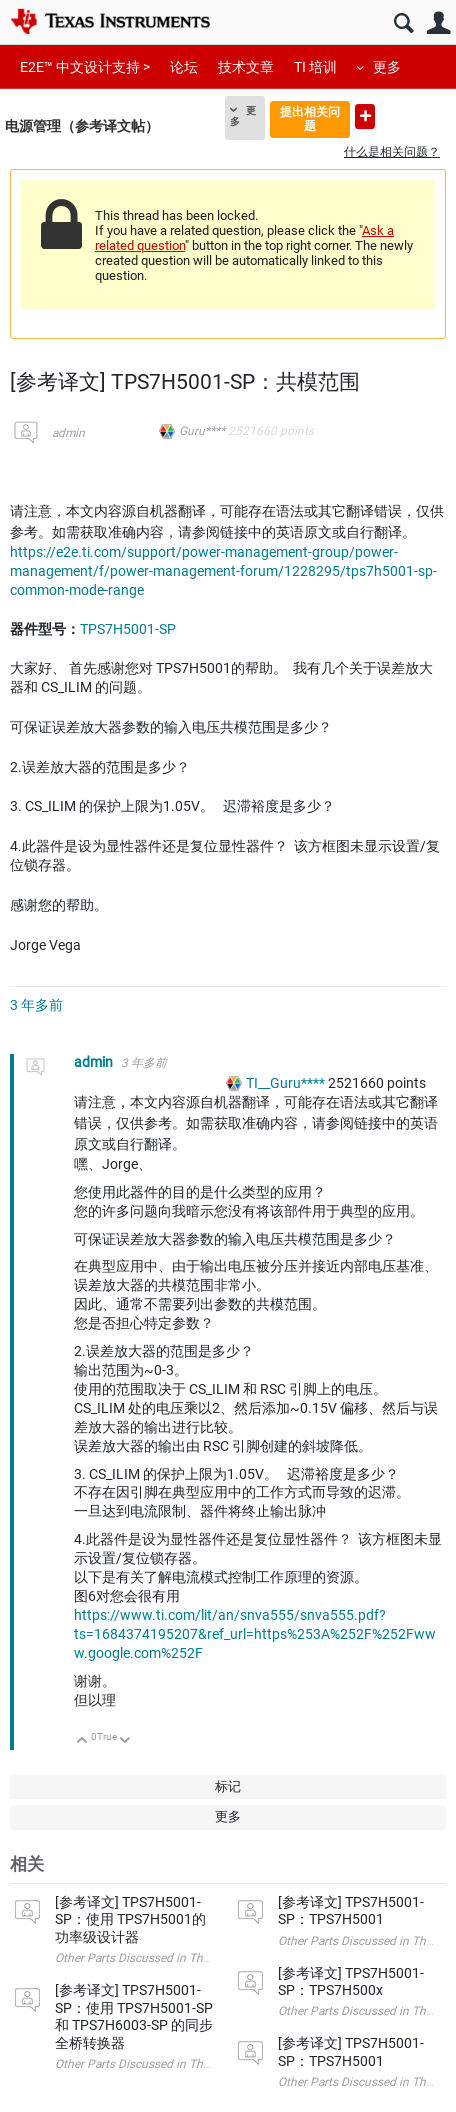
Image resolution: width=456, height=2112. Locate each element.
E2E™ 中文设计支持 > (85, 67)
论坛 (184, 67)
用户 (438, 23)
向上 (82, 1741)
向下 (125, 1741)
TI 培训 (315, 67)
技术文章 (246, 67)
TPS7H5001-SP (128, 629)
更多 (387, 67)
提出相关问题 (310, 118)
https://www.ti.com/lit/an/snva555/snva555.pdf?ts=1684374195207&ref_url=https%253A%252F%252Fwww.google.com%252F (255, 1634)
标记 (228, 1786)
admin (68, 433)
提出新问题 (365, 116)
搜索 (403, 23)
